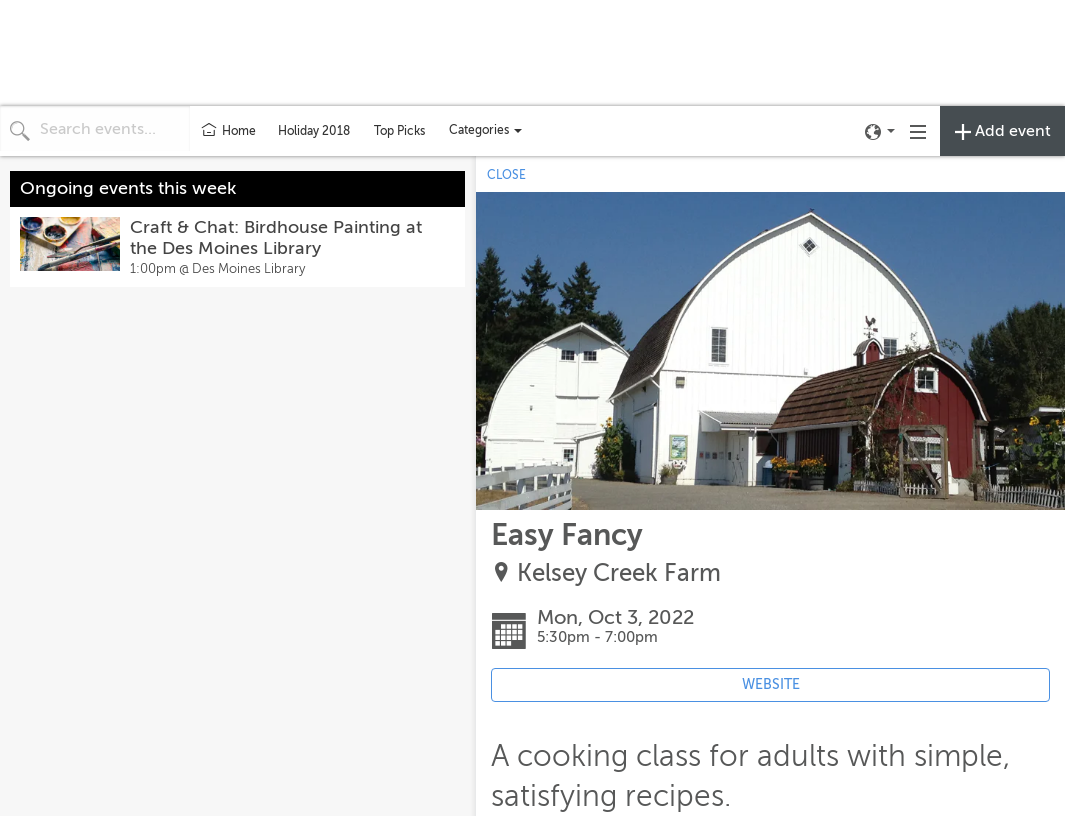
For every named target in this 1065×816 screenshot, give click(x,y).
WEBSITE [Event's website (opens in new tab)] (771, 684)
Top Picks (399, 131)
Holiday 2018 (314, 131)
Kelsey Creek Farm (619, 573)
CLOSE (506, 175)
